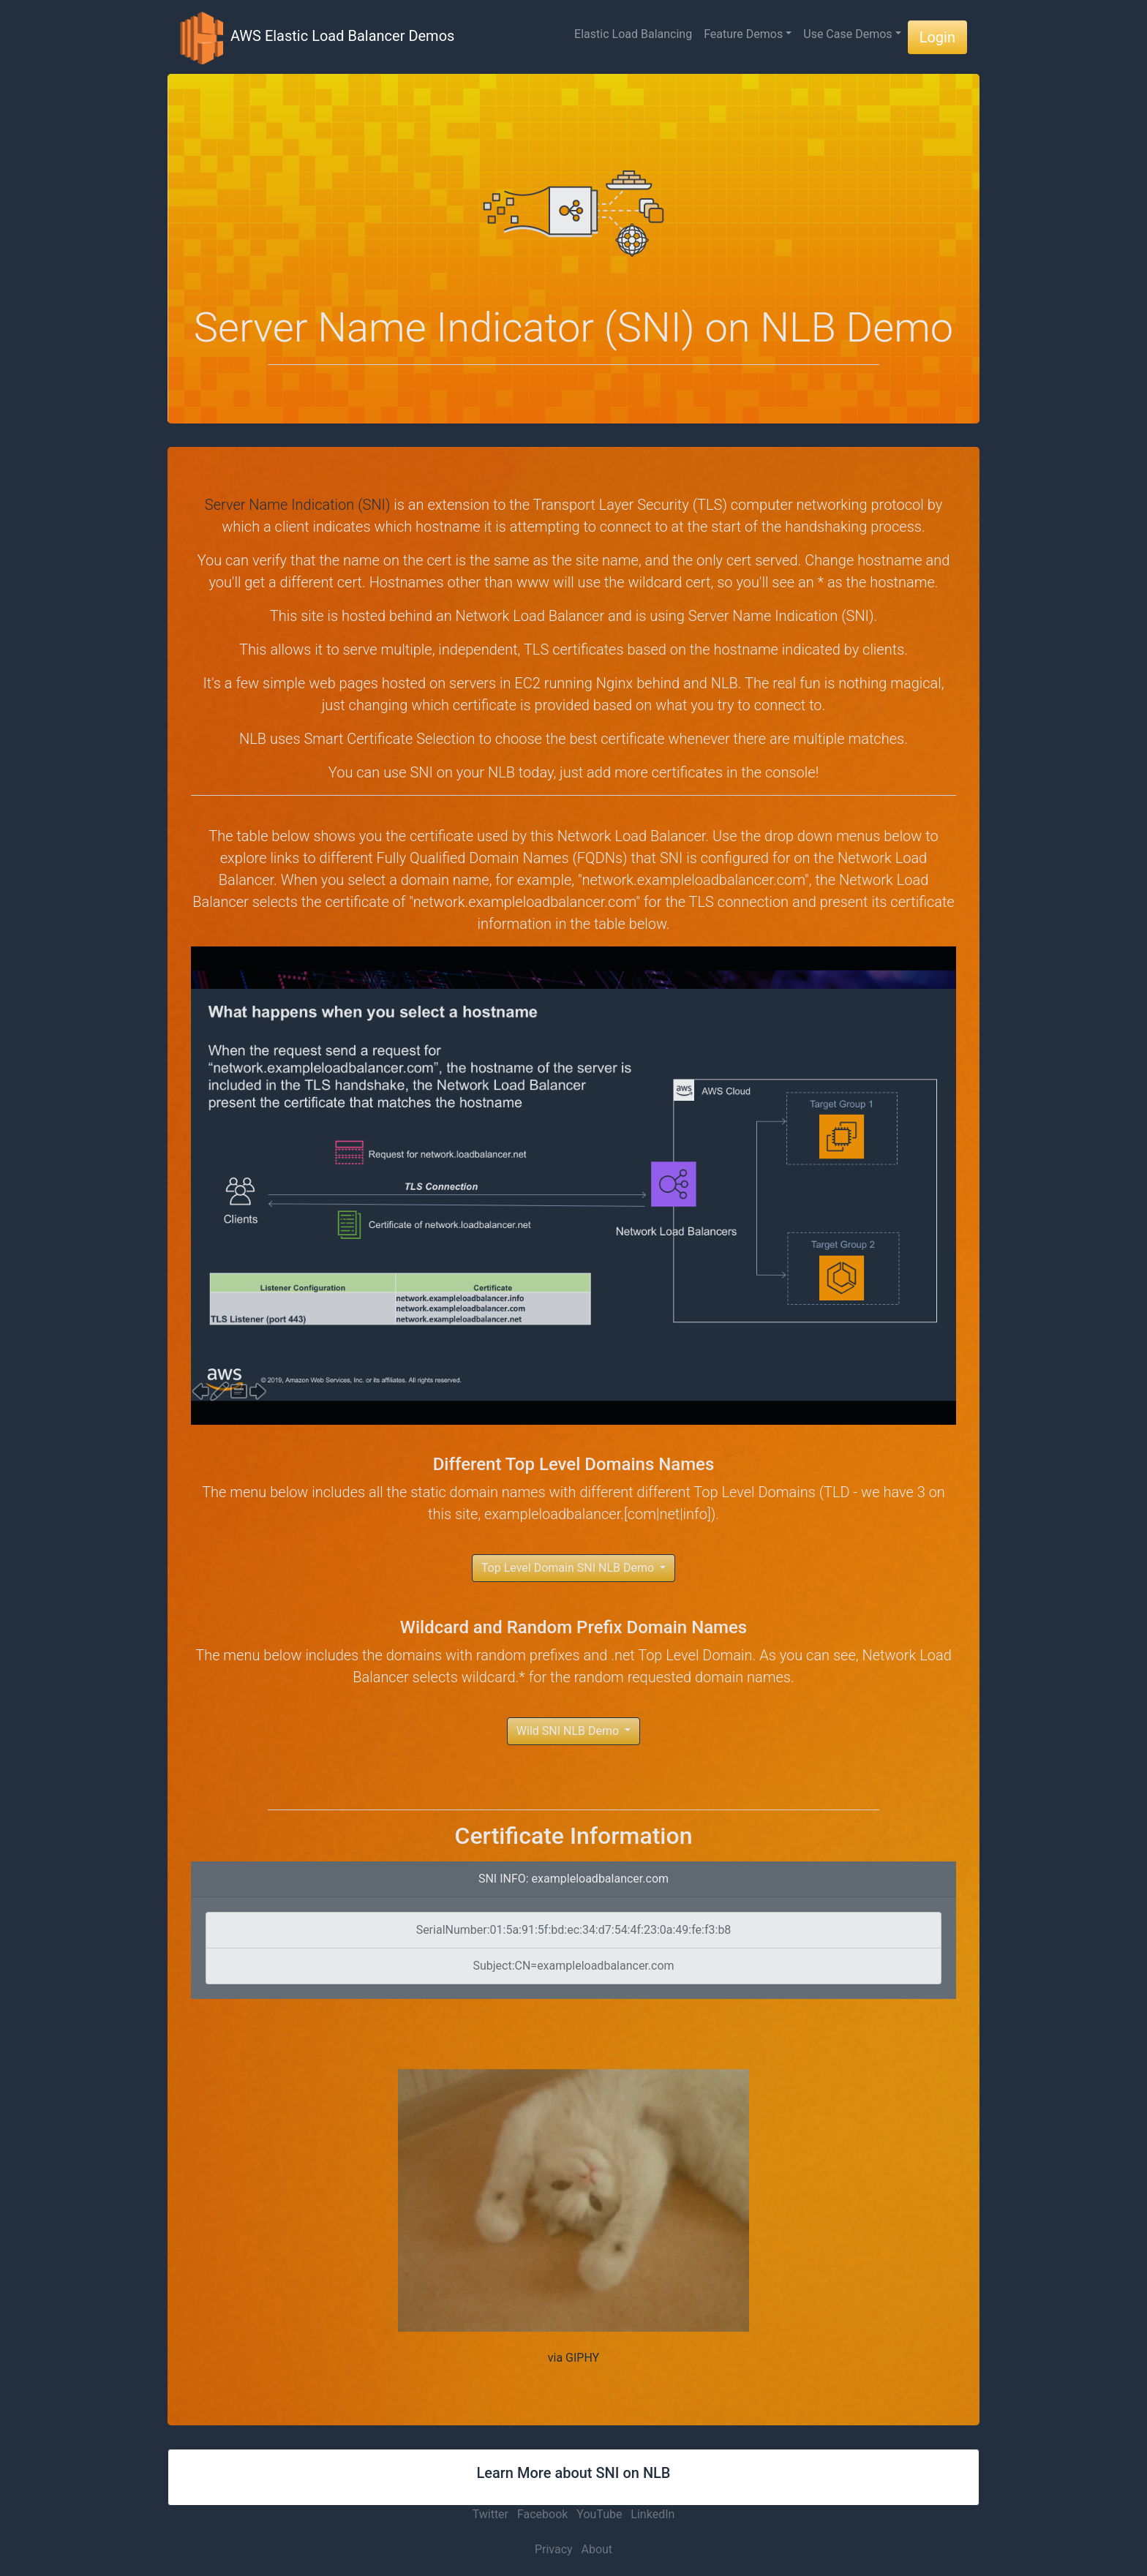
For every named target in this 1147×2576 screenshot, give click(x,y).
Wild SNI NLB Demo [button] (569, 1731)
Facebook (542, 2514)
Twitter (490, 2514)
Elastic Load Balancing (633, 34)
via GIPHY (573, 2358)
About (596, 2549)
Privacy (554, 2549)
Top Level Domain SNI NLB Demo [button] (569, 1568)
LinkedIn (652, 2514)
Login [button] (937, 37)
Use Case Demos (847, 34)
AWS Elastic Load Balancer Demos (316, 37)
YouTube (599, 2514)
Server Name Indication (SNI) (298, 504)
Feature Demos (743, 34)
